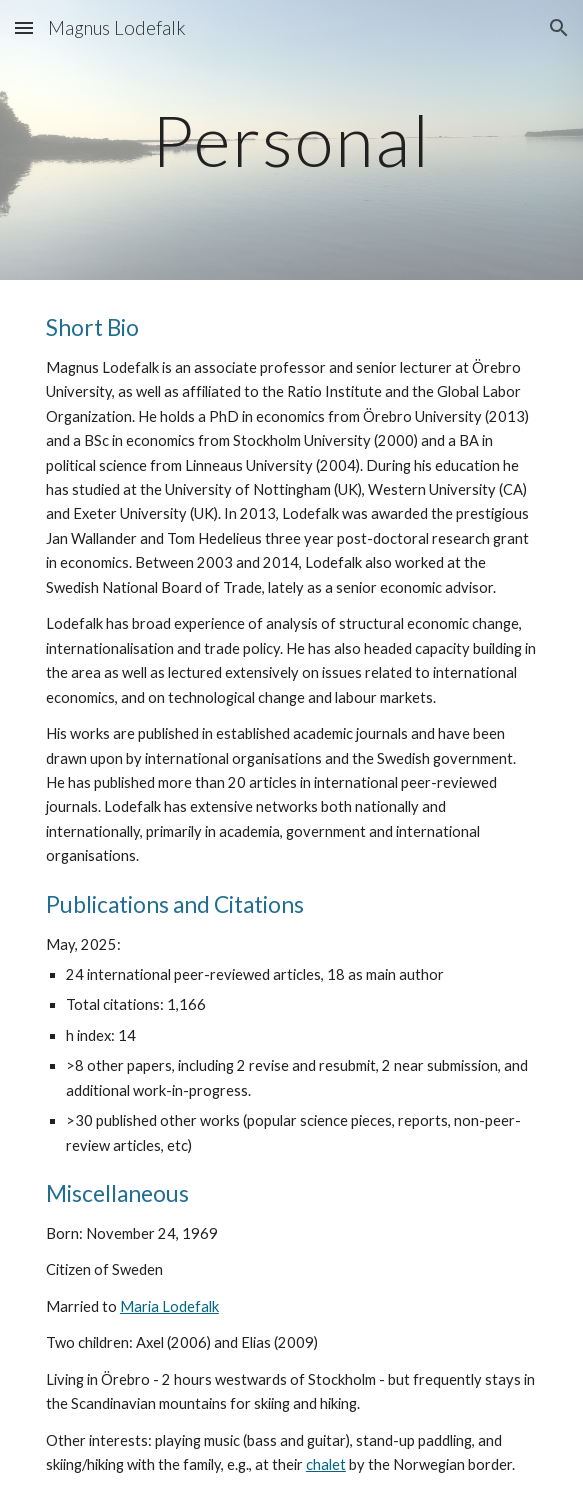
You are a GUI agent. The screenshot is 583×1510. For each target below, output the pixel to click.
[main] (291, 140)
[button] (24, 27)
